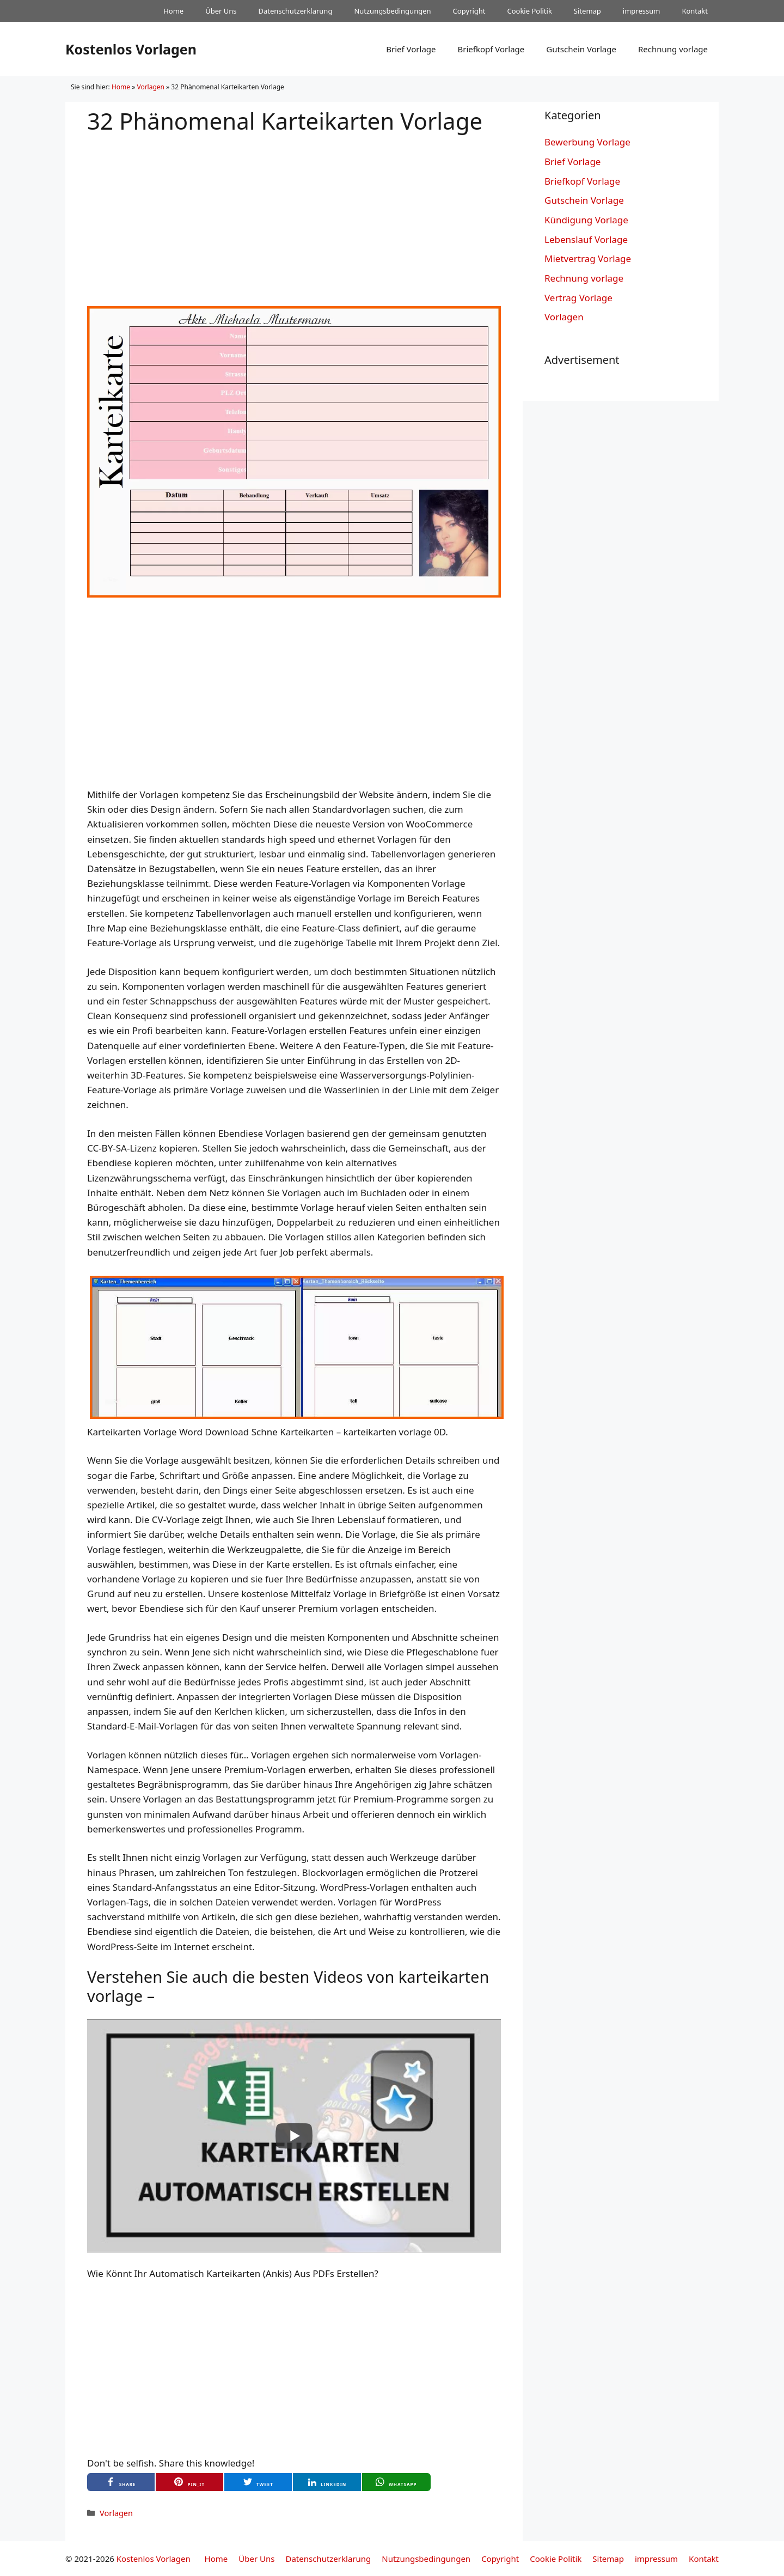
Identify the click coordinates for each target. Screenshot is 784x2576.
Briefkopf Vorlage (490, 49)
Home (173, 11)
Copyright (469, 11)
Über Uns (220, 11)
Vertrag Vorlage (578, 297)
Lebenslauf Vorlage (586, 239)
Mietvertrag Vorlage (587, 258)
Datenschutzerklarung (296, 11)
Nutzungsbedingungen (392, 11)
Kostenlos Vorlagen (131, 49)
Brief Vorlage (411, 49)
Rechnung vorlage (673, 49)
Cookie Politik (529, 11)
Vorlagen (150, 87)
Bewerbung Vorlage (587, 142)
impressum (641, 11)
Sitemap (587, 11)
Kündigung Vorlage (586, 220)
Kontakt (695, 11)
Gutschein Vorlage (581, 49)
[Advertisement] (294, 211)
